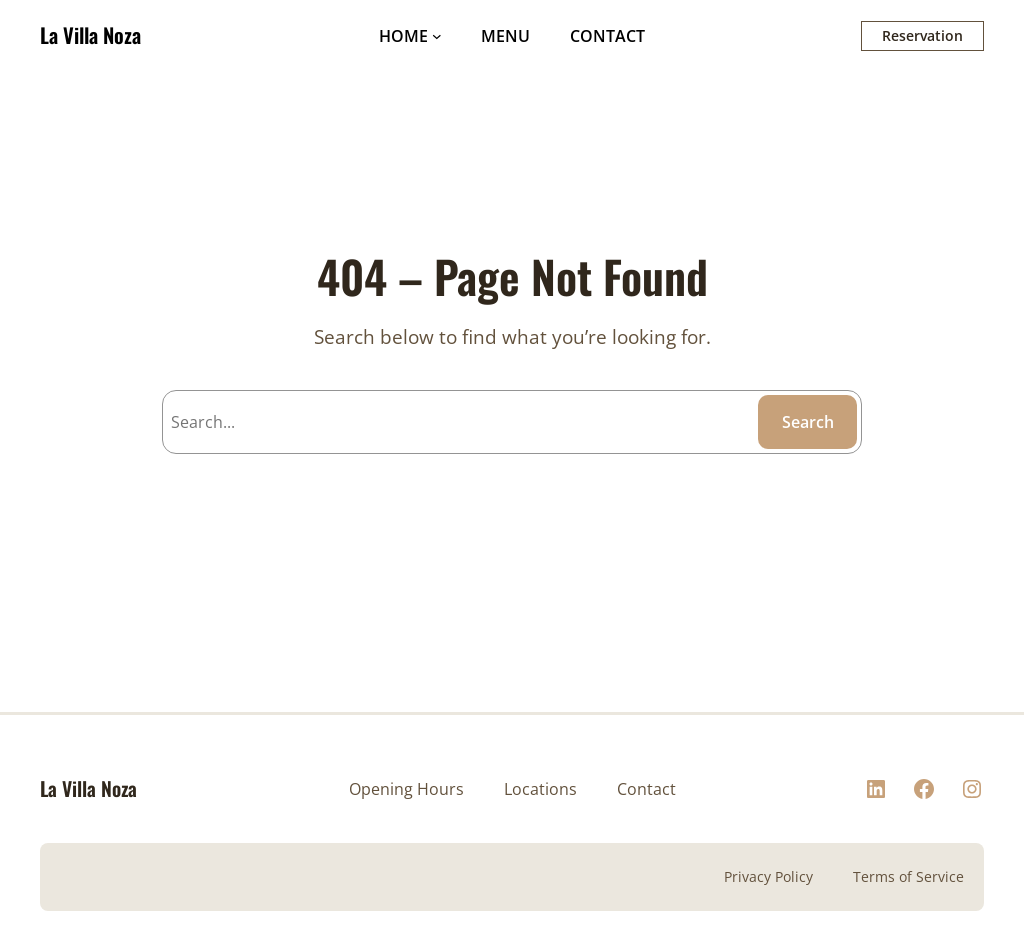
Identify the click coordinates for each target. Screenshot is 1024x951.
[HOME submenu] (437, 36)
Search (808, 422)
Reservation (922, 35)
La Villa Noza (90, 35)
